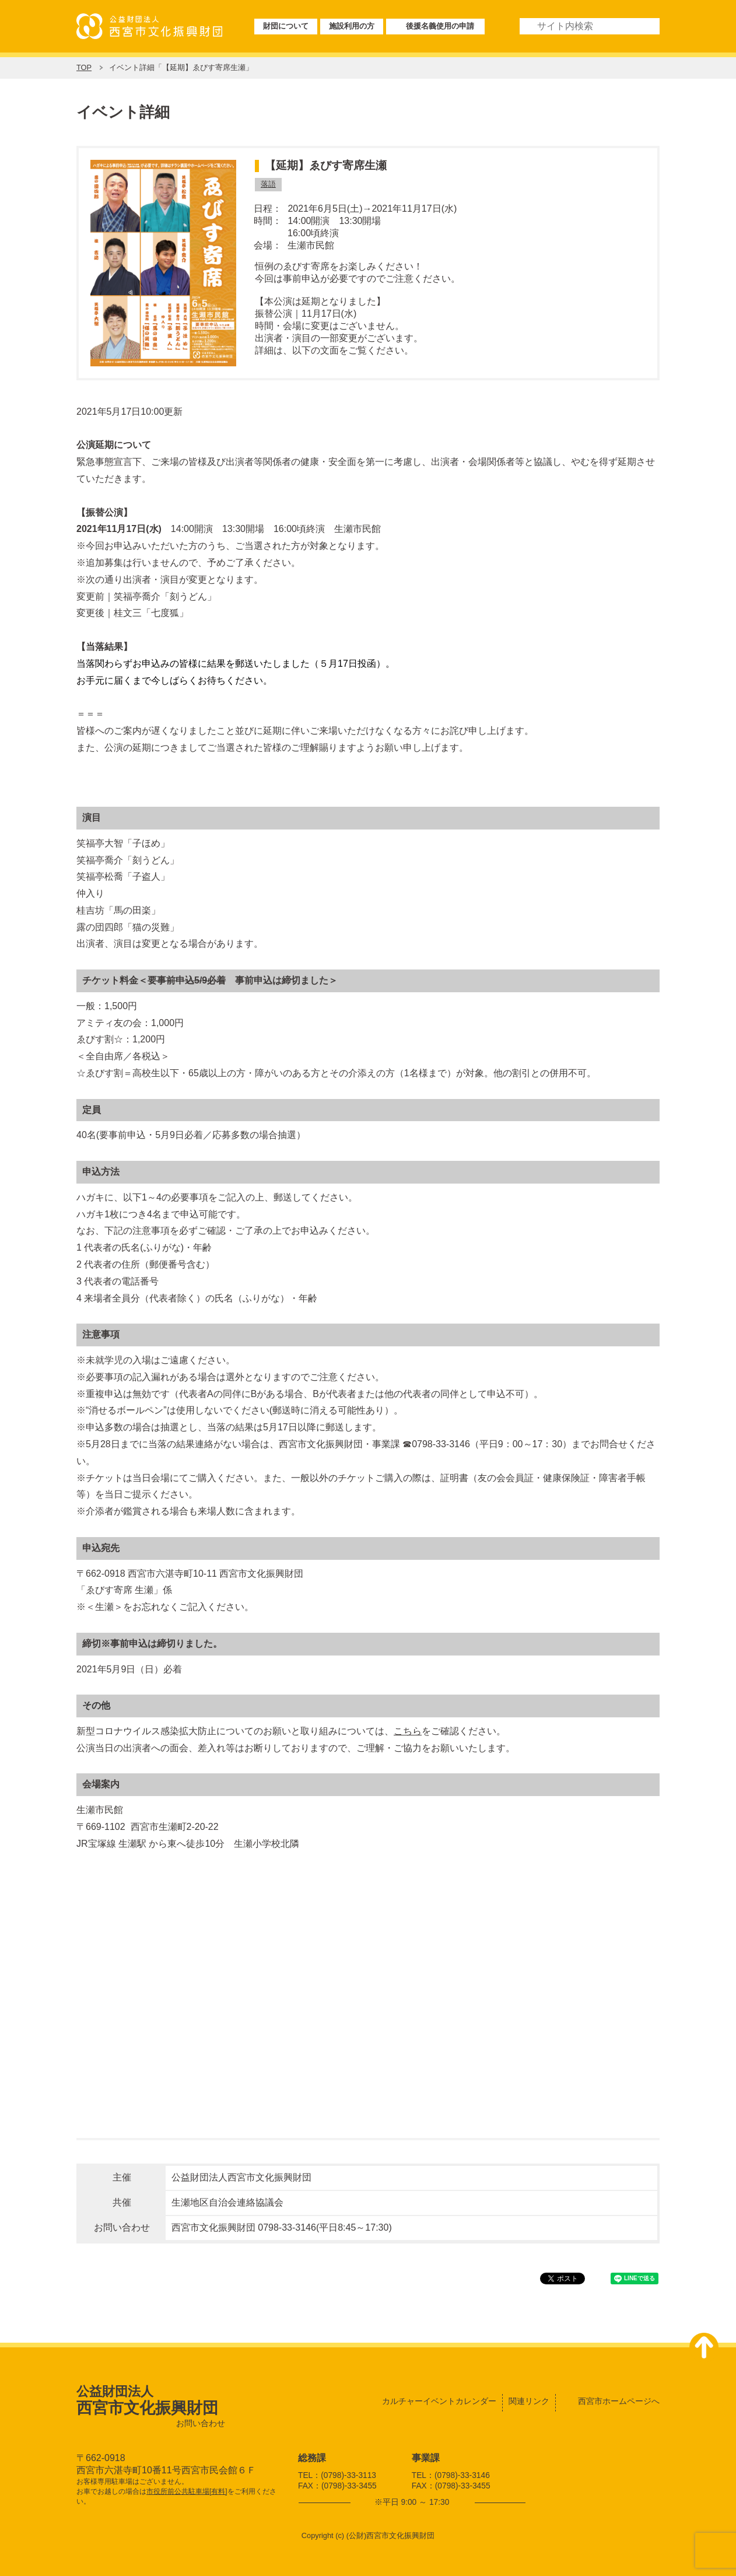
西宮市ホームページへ (619, 2401)
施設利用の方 (351, 26)
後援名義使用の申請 (440, 26)
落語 (268, 184)
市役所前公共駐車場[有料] (186, 2491)
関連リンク (529, 2401)
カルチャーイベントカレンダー (439, 2401)
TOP (84, 67)
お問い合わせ (200, 2423)
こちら (408, 1731)
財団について (286, 26)
